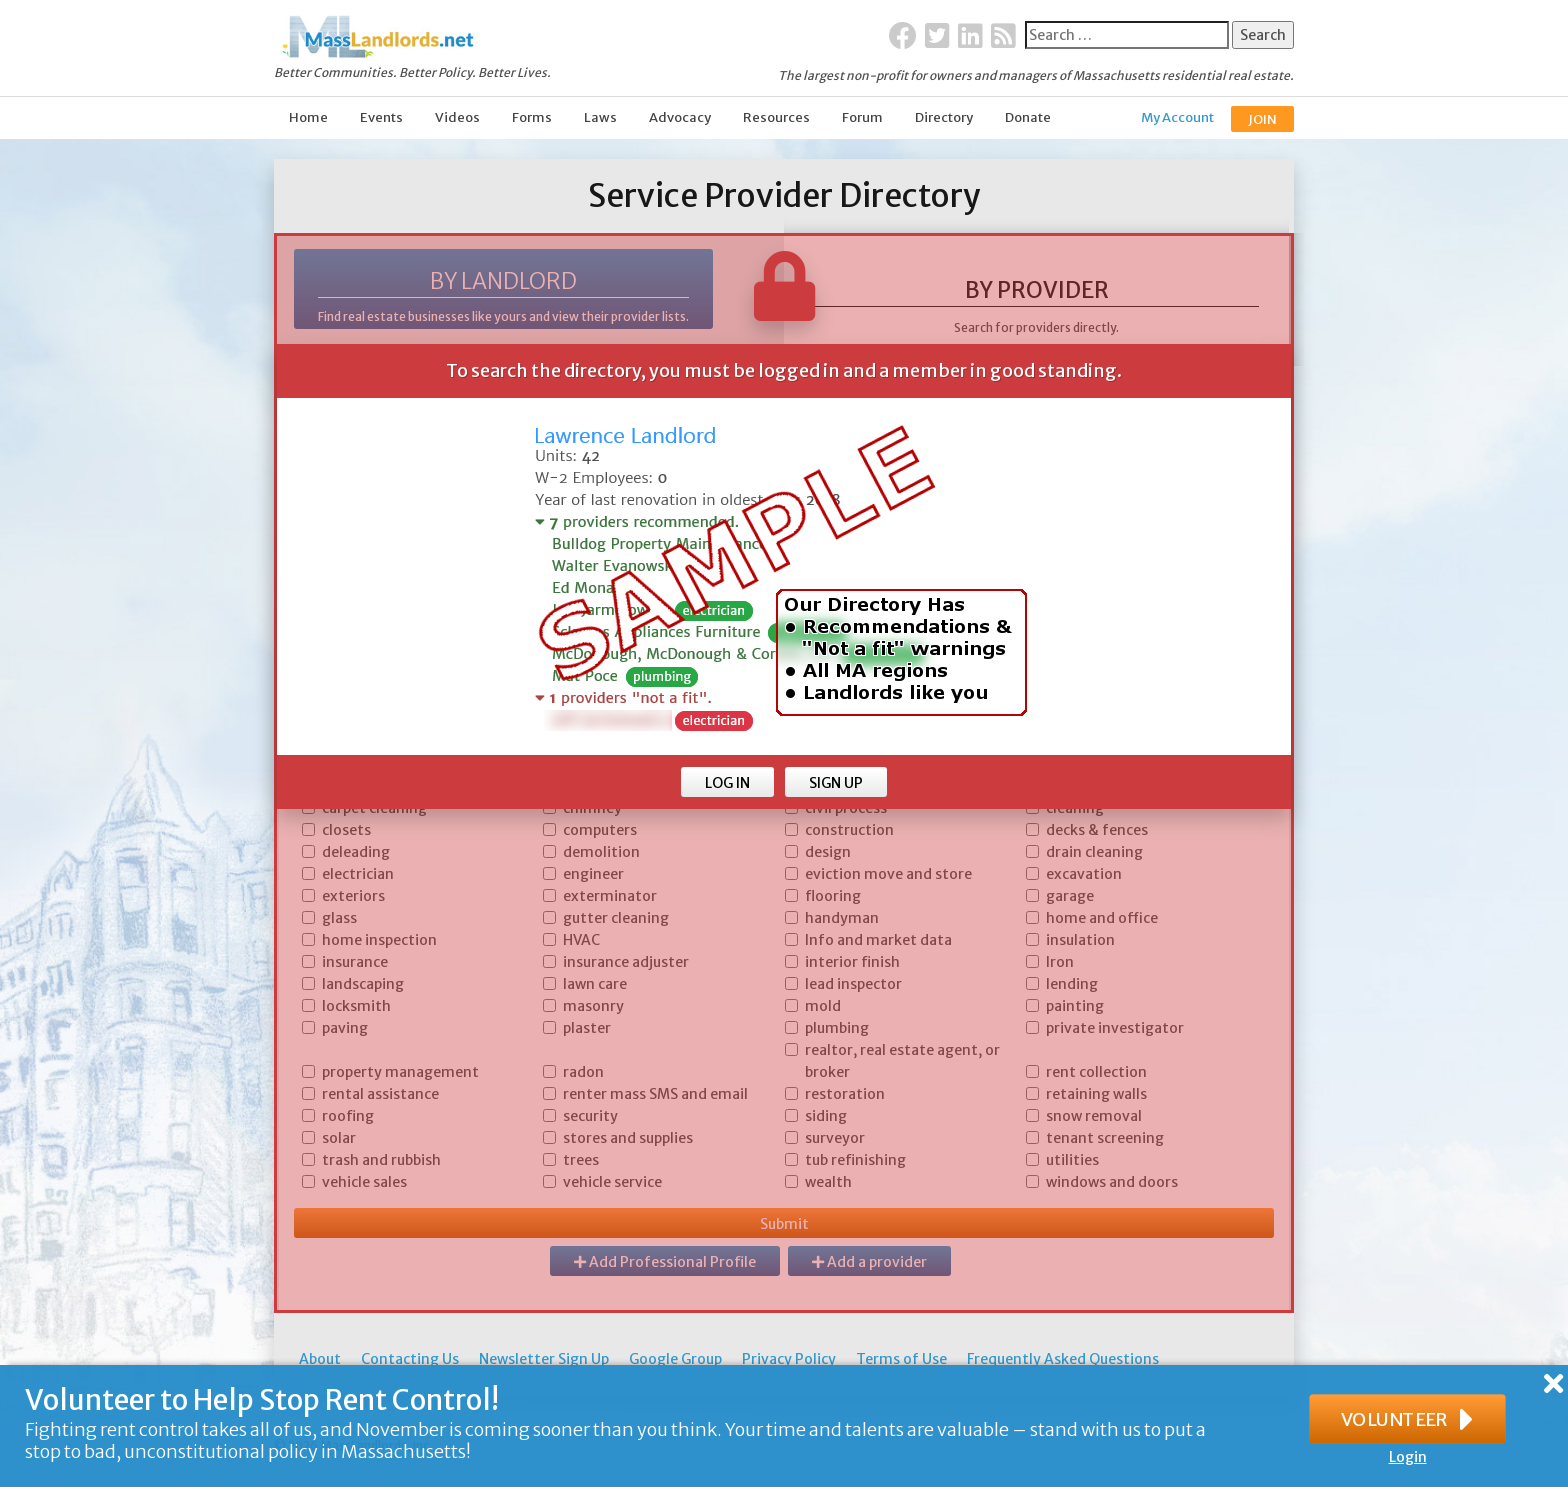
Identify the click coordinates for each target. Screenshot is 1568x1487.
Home (308, 117)
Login (1408, 1457)
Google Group (675, 1359)
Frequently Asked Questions (1063, 1359)
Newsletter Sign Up (544, 1359)
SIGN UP (836, 783)
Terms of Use (901, 1359)
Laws (600, 117)
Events (381, 117)
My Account (1177, 117)
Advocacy (680, 117)
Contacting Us (410, 1359)
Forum (862, 117)
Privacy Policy (789, 1359)
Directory (944, 117)
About (320, 1359)
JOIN (1262, 119)
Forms (532, 117)
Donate (1028, 117)
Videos (457, 117)
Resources (776, 117)
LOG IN (727, 783)
